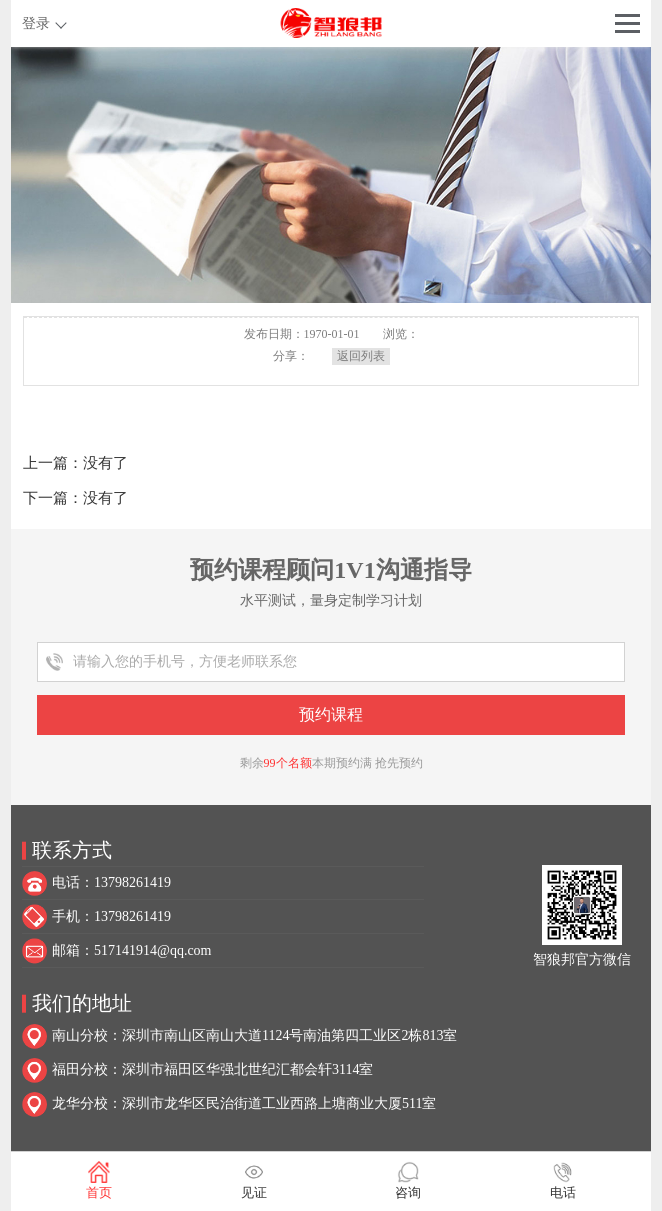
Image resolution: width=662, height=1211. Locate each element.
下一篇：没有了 (75, 498)
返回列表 (361, 356)
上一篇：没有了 (75, 463)
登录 (36, 23)
